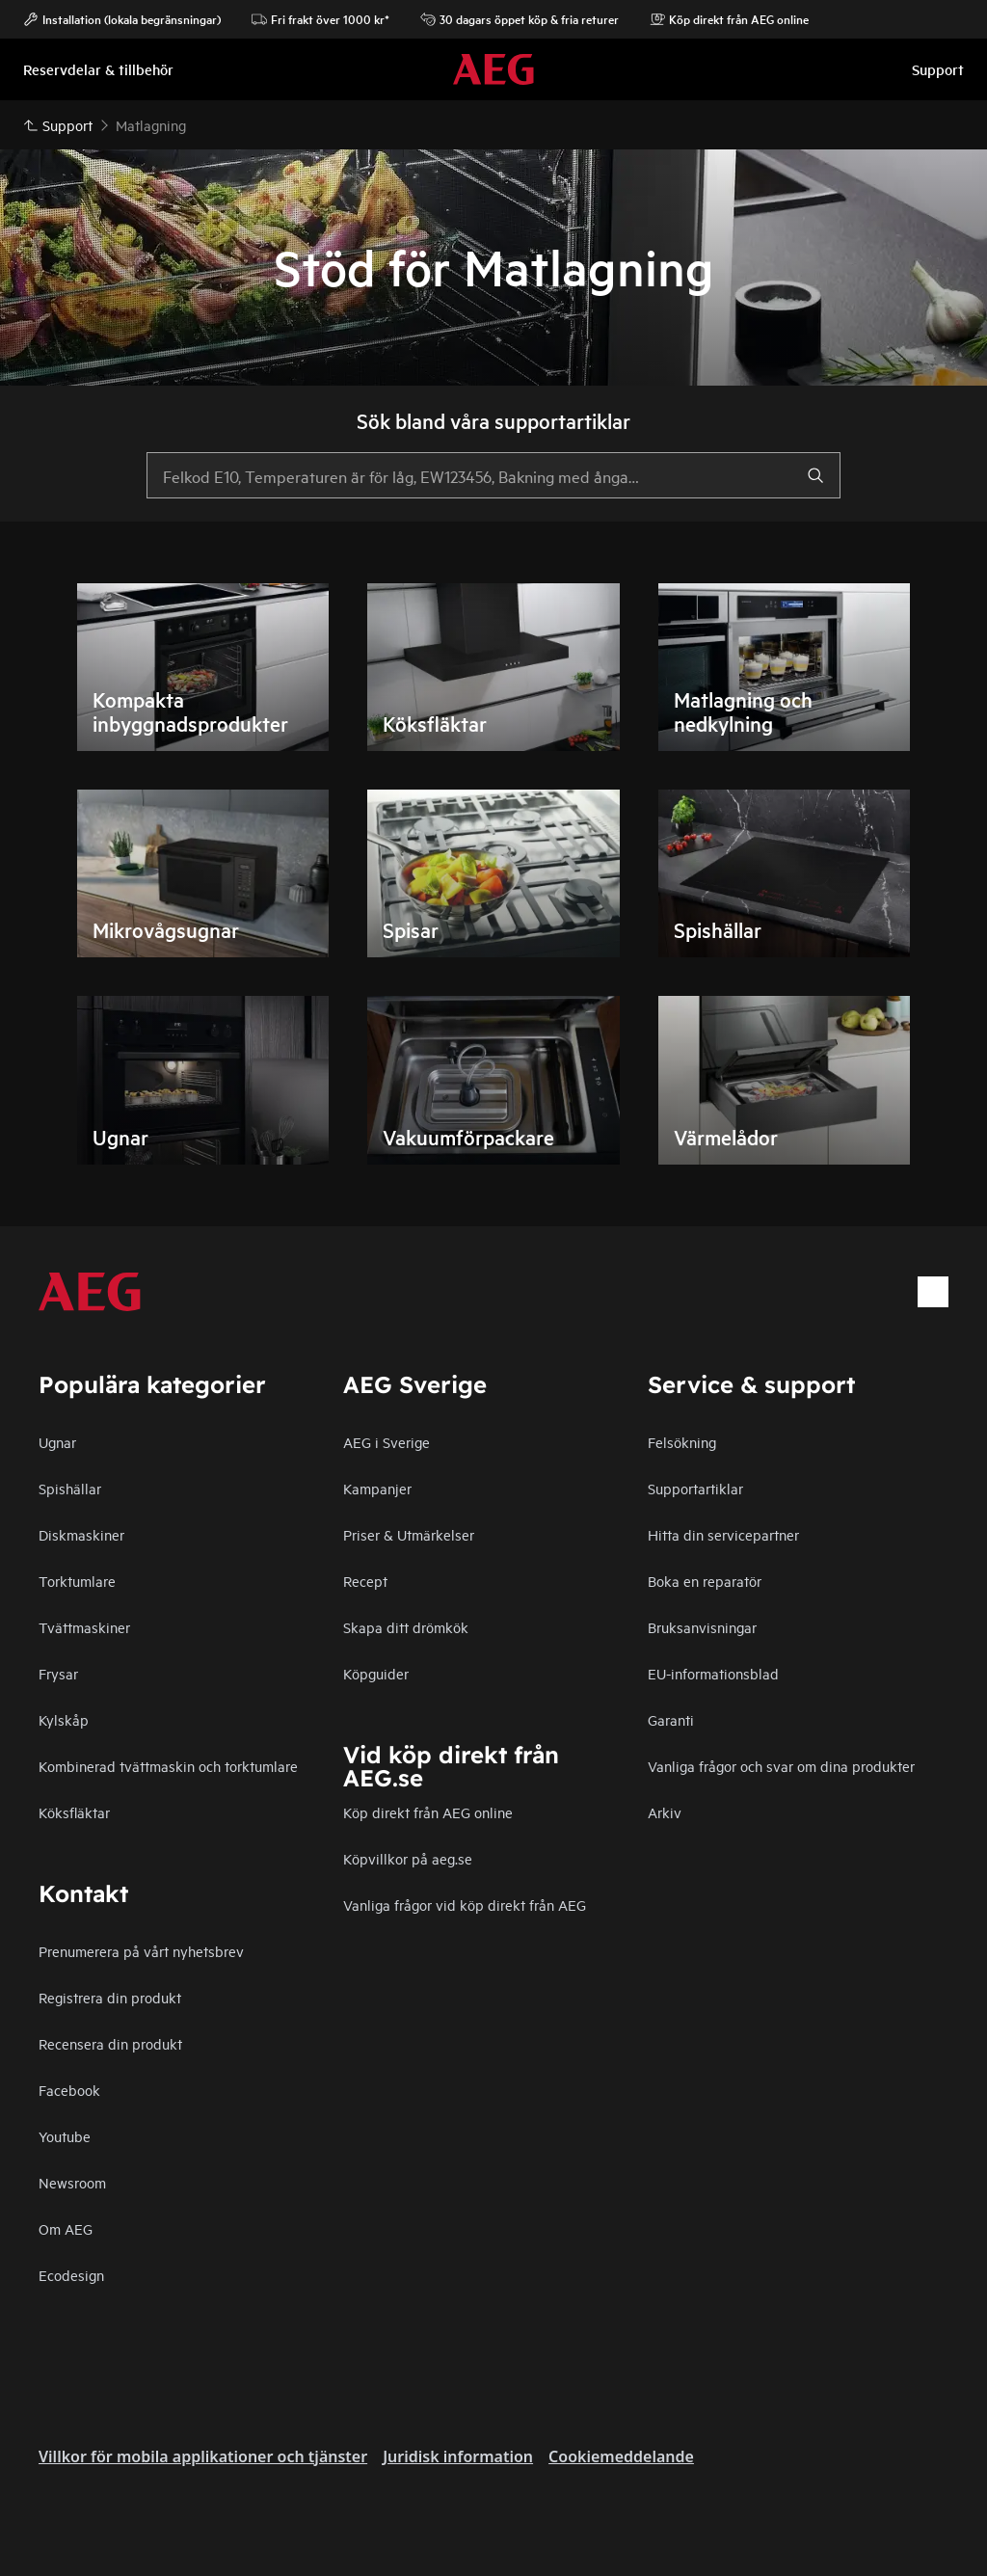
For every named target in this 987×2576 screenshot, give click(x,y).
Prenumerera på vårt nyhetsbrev (141, 1951)
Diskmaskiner (81, 1534)
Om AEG (66, 2228)
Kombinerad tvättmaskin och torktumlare (168, 1766)
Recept (365, 1580)
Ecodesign (71, 2275)
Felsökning (682, 1442)
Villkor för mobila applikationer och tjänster (203, 2456)
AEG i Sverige (386, 1442)
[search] (815, 475)
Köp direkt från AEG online (428, 1812)
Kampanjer (377, 1488)
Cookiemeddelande (621, 2456)
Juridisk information (458, 2456)
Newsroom (72, 2182)
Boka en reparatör (704, 1580)
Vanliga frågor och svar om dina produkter (781, 1766)
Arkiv (664, 1812)
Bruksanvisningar (702, 1627)
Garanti (671, 1719)
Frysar (58, 1673)
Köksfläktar (74, 1812)
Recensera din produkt (110, 2043)
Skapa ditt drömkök (405, 1627)
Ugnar (57, 1442)
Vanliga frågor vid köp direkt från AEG (464, 1904)
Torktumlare (77, 1580)
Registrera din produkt (110, 1997)
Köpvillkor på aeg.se (407, 1858)
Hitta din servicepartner (723, 1534)
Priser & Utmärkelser (408, 1534)
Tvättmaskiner (84, 1627)
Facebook (69, 2089)
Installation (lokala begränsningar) (122, 19)
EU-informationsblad (713, 1673)
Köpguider (376, 1673)
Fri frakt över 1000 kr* (320, 19)
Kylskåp (64, 1719)
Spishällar (70, 1488)
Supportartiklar (695, 1488)
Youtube (65, 2136)
